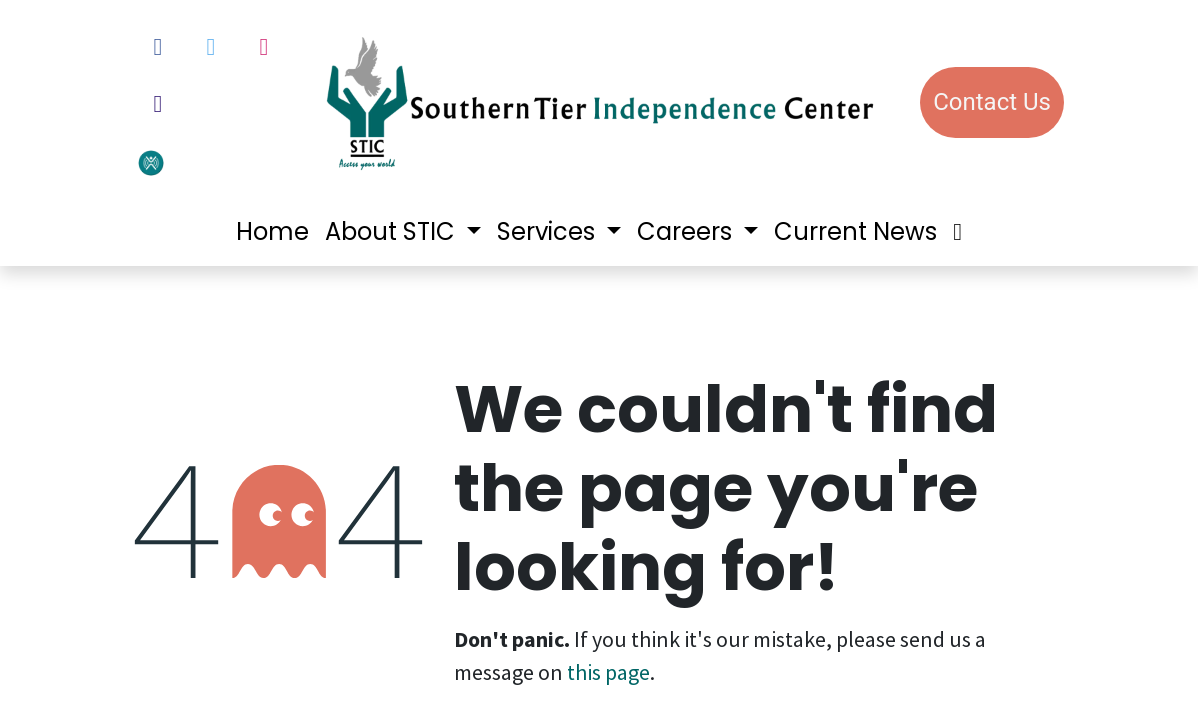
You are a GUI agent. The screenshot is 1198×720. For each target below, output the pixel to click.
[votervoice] (202, 161)
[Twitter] (211, 47)
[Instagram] (264, 47)
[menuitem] (272, 232)
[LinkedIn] (158, 104)
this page (608, 672)
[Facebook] (158, 47)
